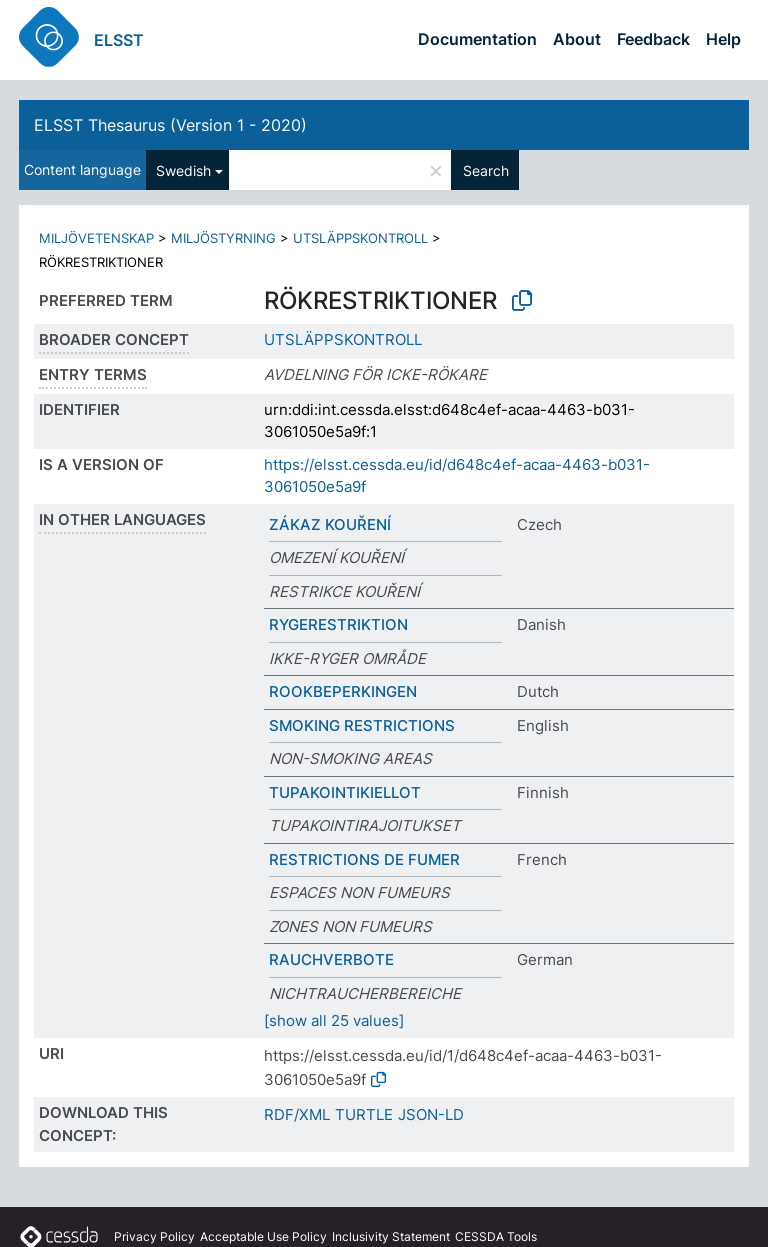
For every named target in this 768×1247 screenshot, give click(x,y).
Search (486, 170)
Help (723, 39)
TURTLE (364, 1114)
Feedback (653, 39)
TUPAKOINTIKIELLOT (345, 792)
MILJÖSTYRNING (223, 238)
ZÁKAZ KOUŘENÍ (330, 524)
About (577, 39)
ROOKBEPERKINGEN (343, 691)
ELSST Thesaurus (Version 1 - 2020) (170, 125)
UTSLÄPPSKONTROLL (360, 238)
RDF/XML (297, 1114)
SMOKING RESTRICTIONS (362, 725)
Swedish (183, 170)
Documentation (477, 39)
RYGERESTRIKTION (338, 624)
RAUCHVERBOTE (331, 959)
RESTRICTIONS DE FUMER (364, 859)
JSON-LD (431, 1114)
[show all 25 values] (334, 1020)
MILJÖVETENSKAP (96, 238)
